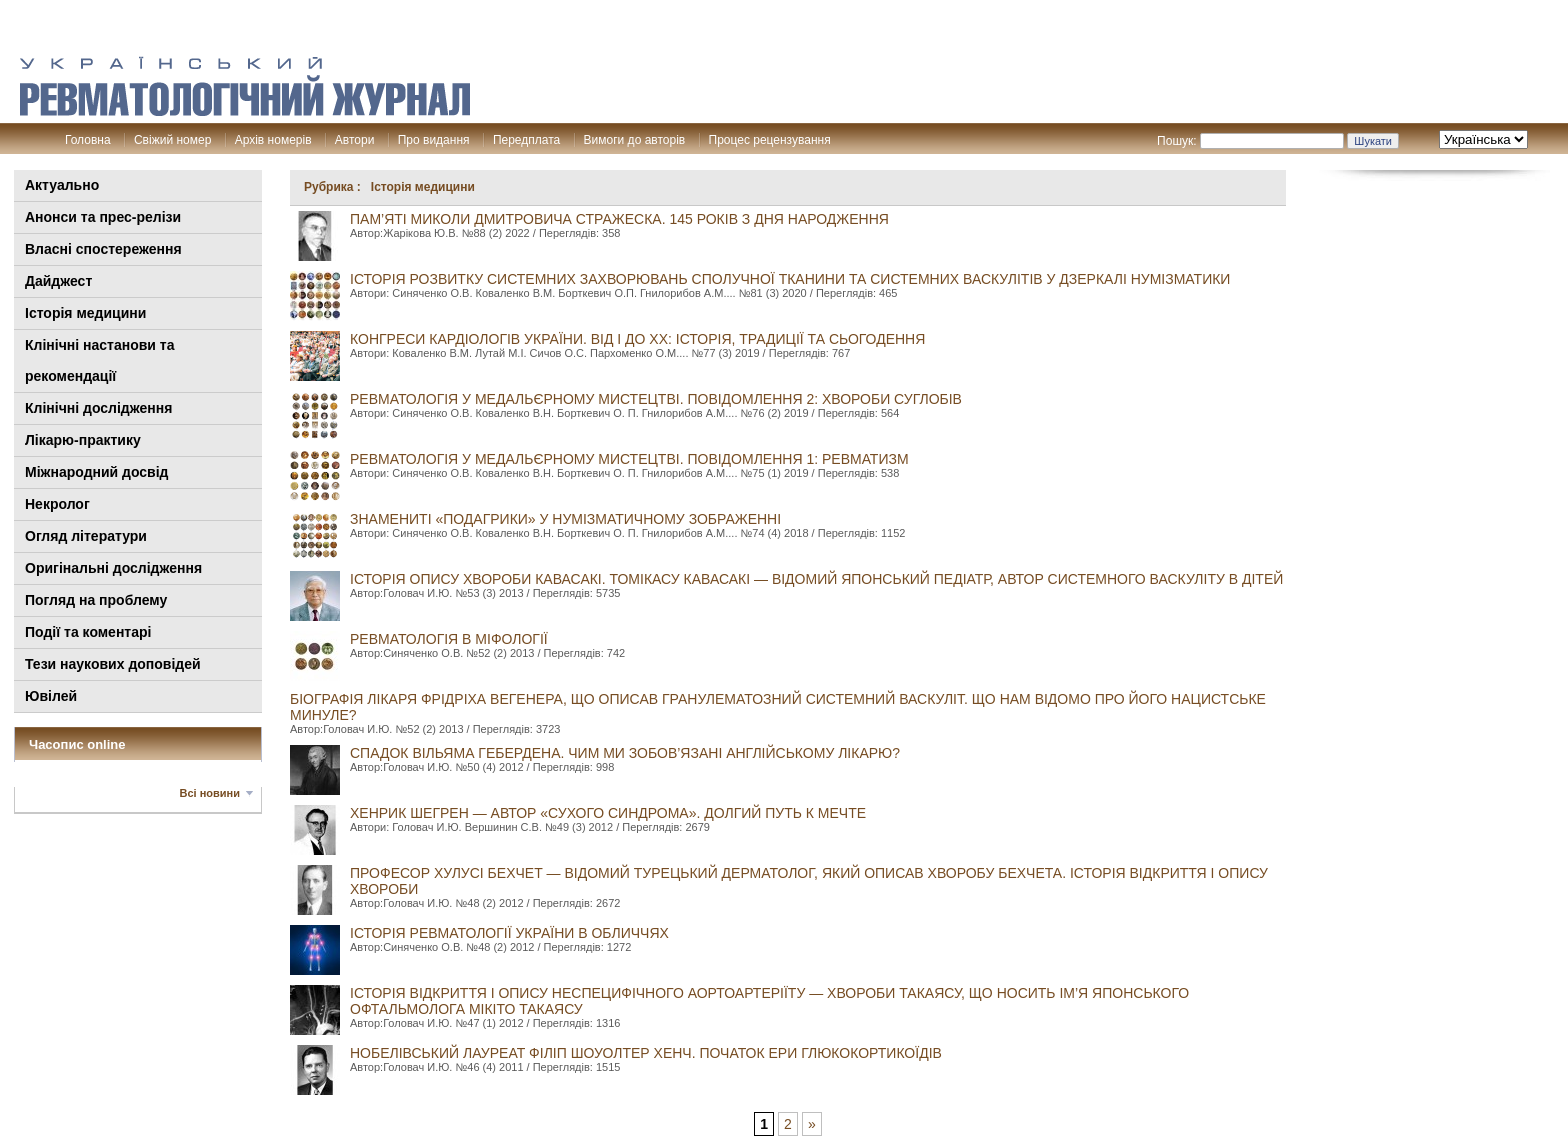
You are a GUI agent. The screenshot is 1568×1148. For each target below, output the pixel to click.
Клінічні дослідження (98, 408)
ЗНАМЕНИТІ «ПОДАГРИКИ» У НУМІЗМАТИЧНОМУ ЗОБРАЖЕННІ (565, 519)
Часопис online (77, 744)
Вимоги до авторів (635, 140)
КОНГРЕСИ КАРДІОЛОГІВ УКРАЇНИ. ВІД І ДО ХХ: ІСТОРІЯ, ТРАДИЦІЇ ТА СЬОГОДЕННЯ (637, 339)
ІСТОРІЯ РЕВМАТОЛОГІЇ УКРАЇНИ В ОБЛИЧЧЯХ (509, 933)
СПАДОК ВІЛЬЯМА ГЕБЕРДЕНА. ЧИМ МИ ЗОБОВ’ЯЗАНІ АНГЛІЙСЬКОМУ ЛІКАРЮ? (625, 753)
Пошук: (1177, 141)
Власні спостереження (103, 249)
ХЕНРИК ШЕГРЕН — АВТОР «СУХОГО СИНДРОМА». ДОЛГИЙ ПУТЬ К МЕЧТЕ (608, 813)
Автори (355, 140)
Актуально (62, 185)
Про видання (434, 140)
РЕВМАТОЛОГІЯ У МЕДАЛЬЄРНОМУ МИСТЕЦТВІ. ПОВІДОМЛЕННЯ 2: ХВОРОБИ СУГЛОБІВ (656, 399)
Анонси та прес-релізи (103, 217)
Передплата (526, 140)
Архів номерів (273, 140)
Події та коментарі (88, 632)
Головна (88, 140)
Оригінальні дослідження (113, 568)
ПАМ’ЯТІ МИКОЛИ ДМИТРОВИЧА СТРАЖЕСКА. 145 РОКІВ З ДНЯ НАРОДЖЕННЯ (619, 219)
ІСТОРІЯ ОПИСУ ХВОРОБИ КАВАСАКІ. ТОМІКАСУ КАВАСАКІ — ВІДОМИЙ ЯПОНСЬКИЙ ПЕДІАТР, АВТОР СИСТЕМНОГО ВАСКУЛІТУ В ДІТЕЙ (816, 579)
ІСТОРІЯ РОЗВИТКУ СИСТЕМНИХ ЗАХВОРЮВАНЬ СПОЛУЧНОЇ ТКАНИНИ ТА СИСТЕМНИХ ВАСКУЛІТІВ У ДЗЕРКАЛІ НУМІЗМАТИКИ (790, 279)
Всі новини (210, 793)
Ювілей (51, 696)
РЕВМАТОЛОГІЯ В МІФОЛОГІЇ (449, 639)
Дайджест (58, 281)
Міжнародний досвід (97, 472)
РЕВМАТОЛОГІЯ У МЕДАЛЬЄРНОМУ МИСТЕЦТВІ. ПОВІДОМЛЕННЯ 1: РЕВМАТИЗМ (629, 459)
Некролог (57, 504)
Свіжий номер (172, 140)
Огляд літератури (86, 536)
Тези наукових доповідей (113, 664)
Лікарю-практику (83, 440)
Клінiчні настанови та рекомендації (99, 360)
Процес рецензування (770, 140)
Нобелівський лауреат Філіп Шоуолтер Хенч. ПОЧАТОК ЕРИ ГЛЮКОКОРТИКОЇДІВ (646, 1053)
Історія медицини (85, 313)
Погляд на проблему (96, 600)
